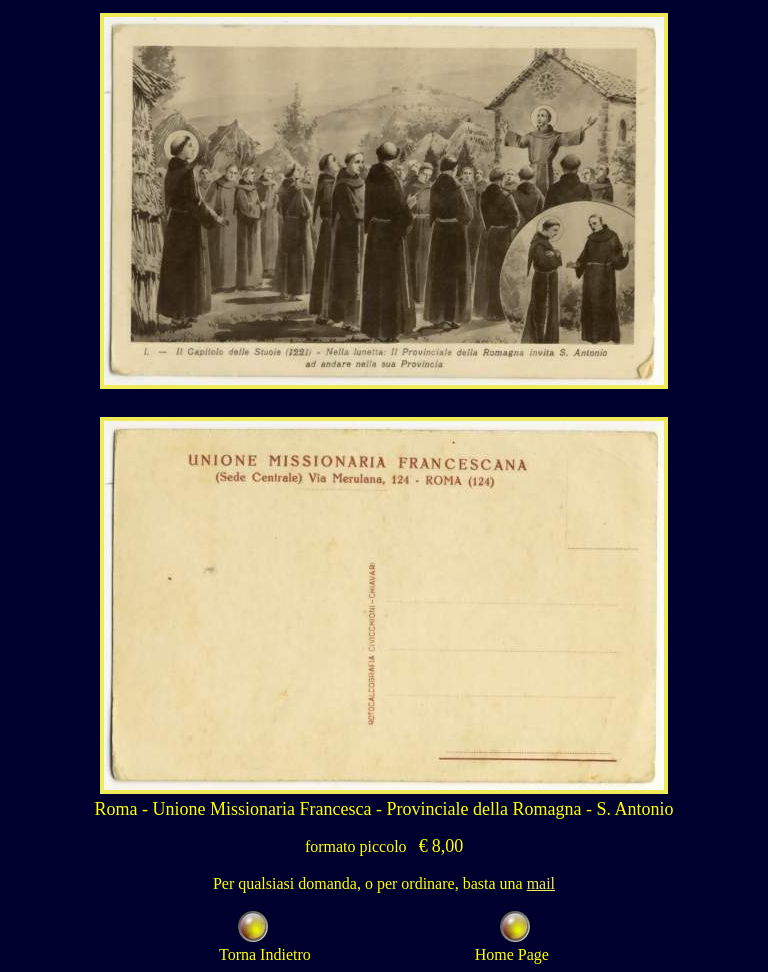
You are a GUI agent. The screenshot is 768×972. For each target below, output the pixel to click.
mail (541, 883)
